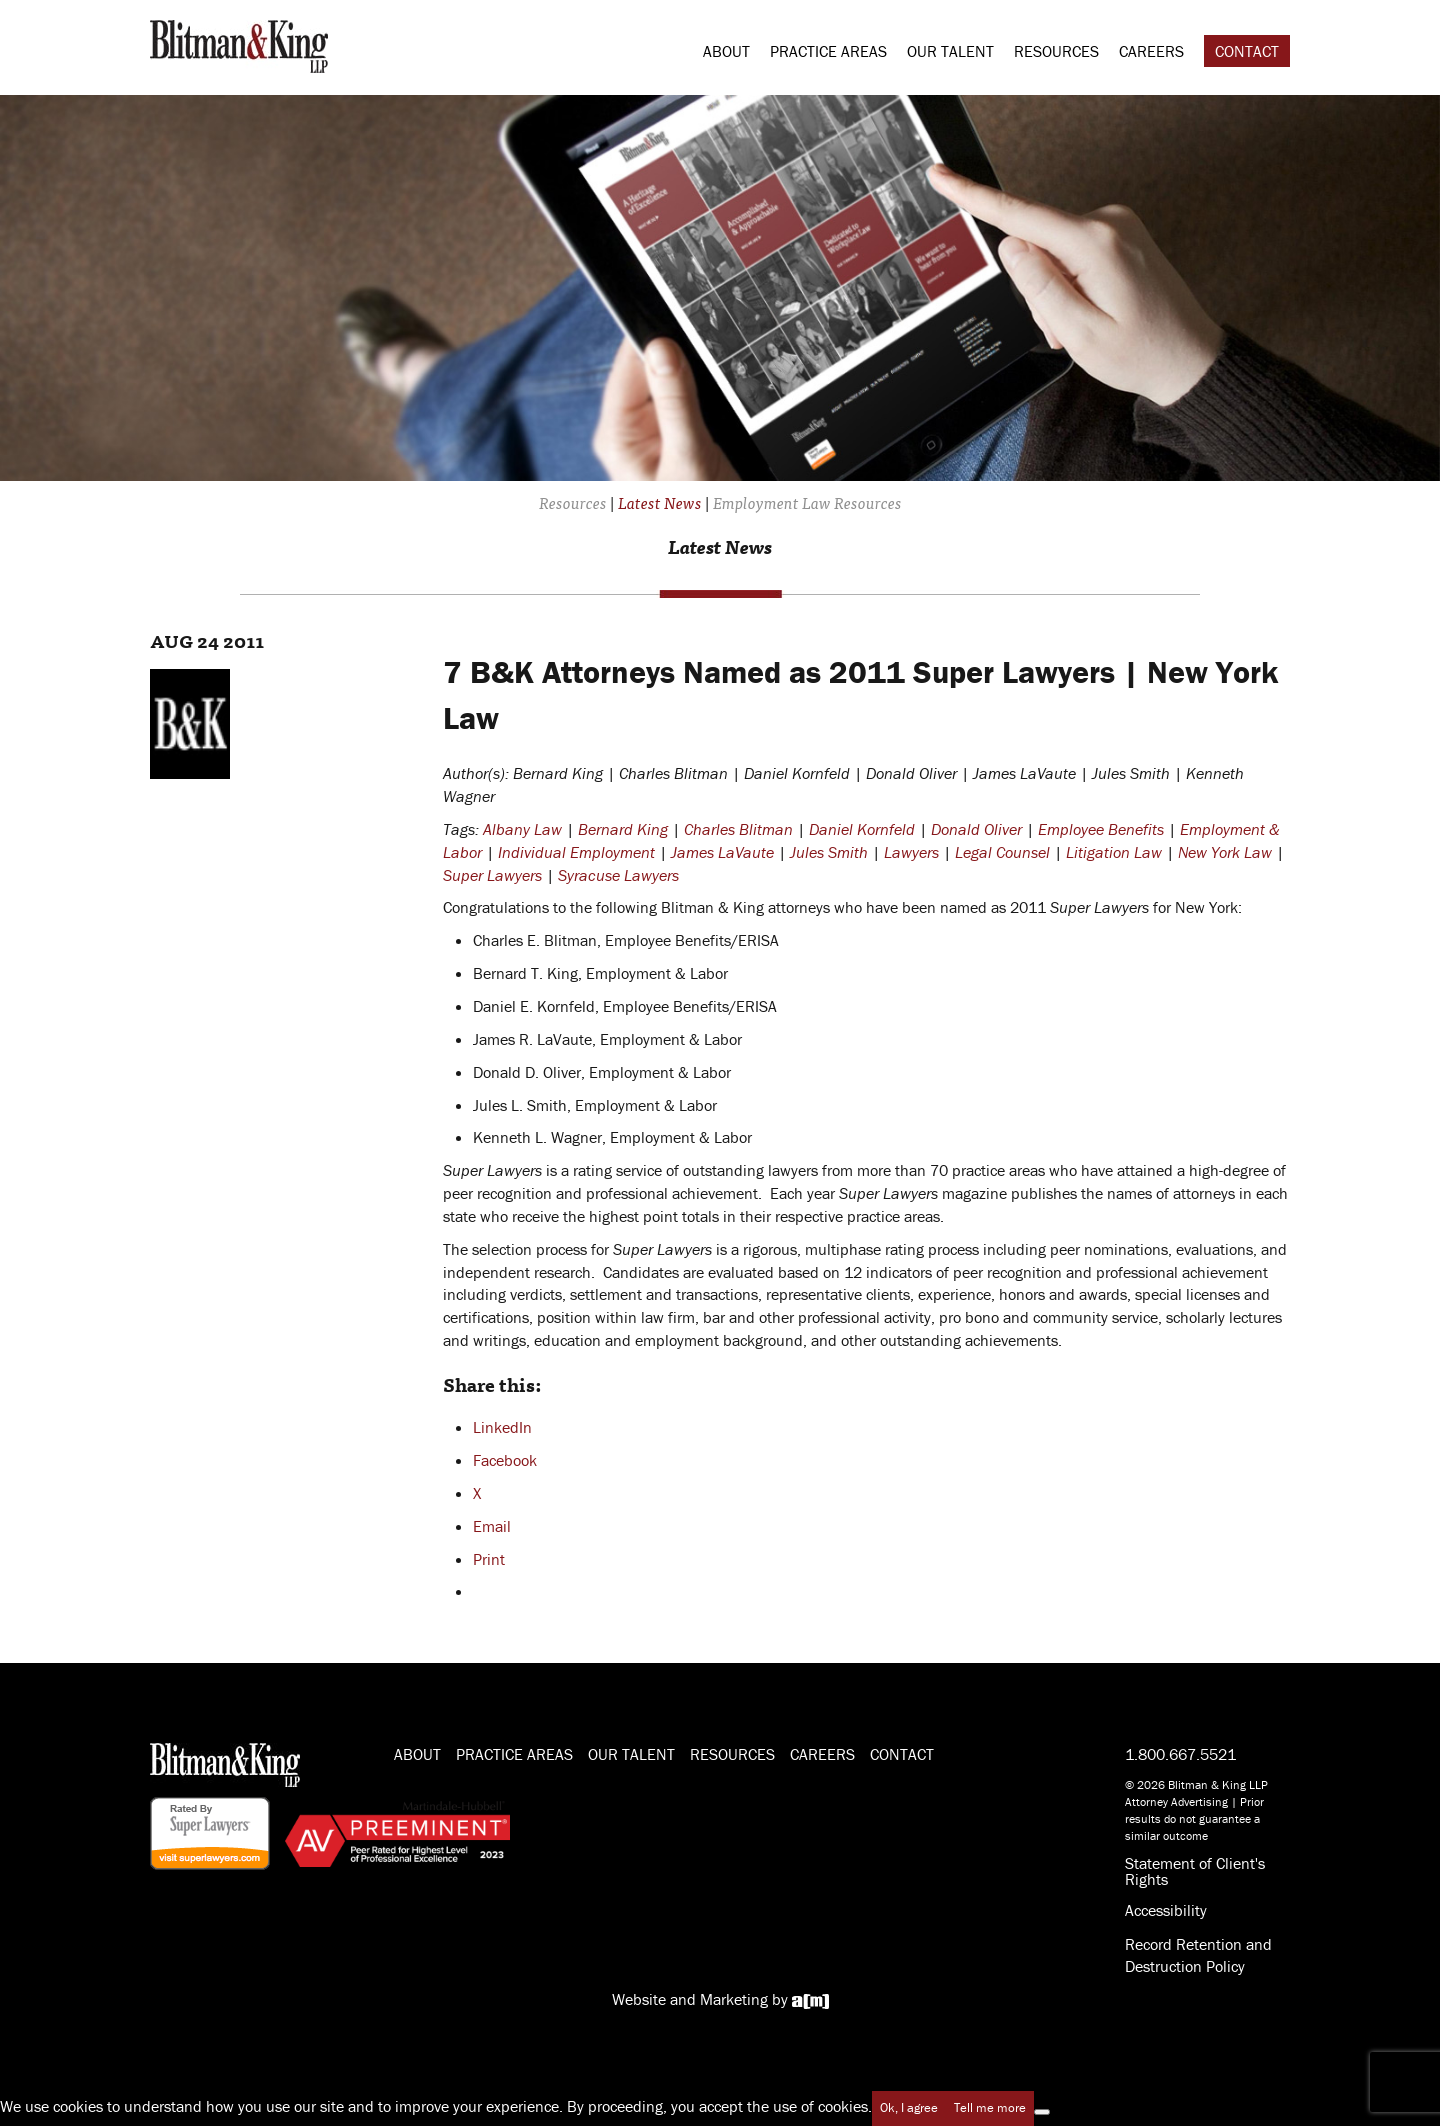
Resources (1056, 51)
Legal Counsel (1002, 852)
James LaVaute (722, 852)
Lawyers (911, 852)
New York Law (1225, 852)
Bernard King (623, 829)
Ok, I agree (909, 2107)
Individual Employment (576, 852)
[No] (1042, 2112)
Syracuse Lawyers (618, 875)
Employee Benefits (1101, 829)
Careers (1151, 51)
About (726, 51)
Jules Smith (829, 852)
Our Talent (950, 51)
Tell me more (990, 2107)
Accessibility (1166, 1910)
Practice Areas (828, 51)
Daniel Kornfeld (862, 829)
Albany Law (522, 829)
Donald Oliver (976, 829)
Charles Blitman (738, 829)
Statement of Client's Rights (1195, 1871)
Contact (1247, 51)
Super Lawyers (492, 875)
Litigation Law (1114, 852)
